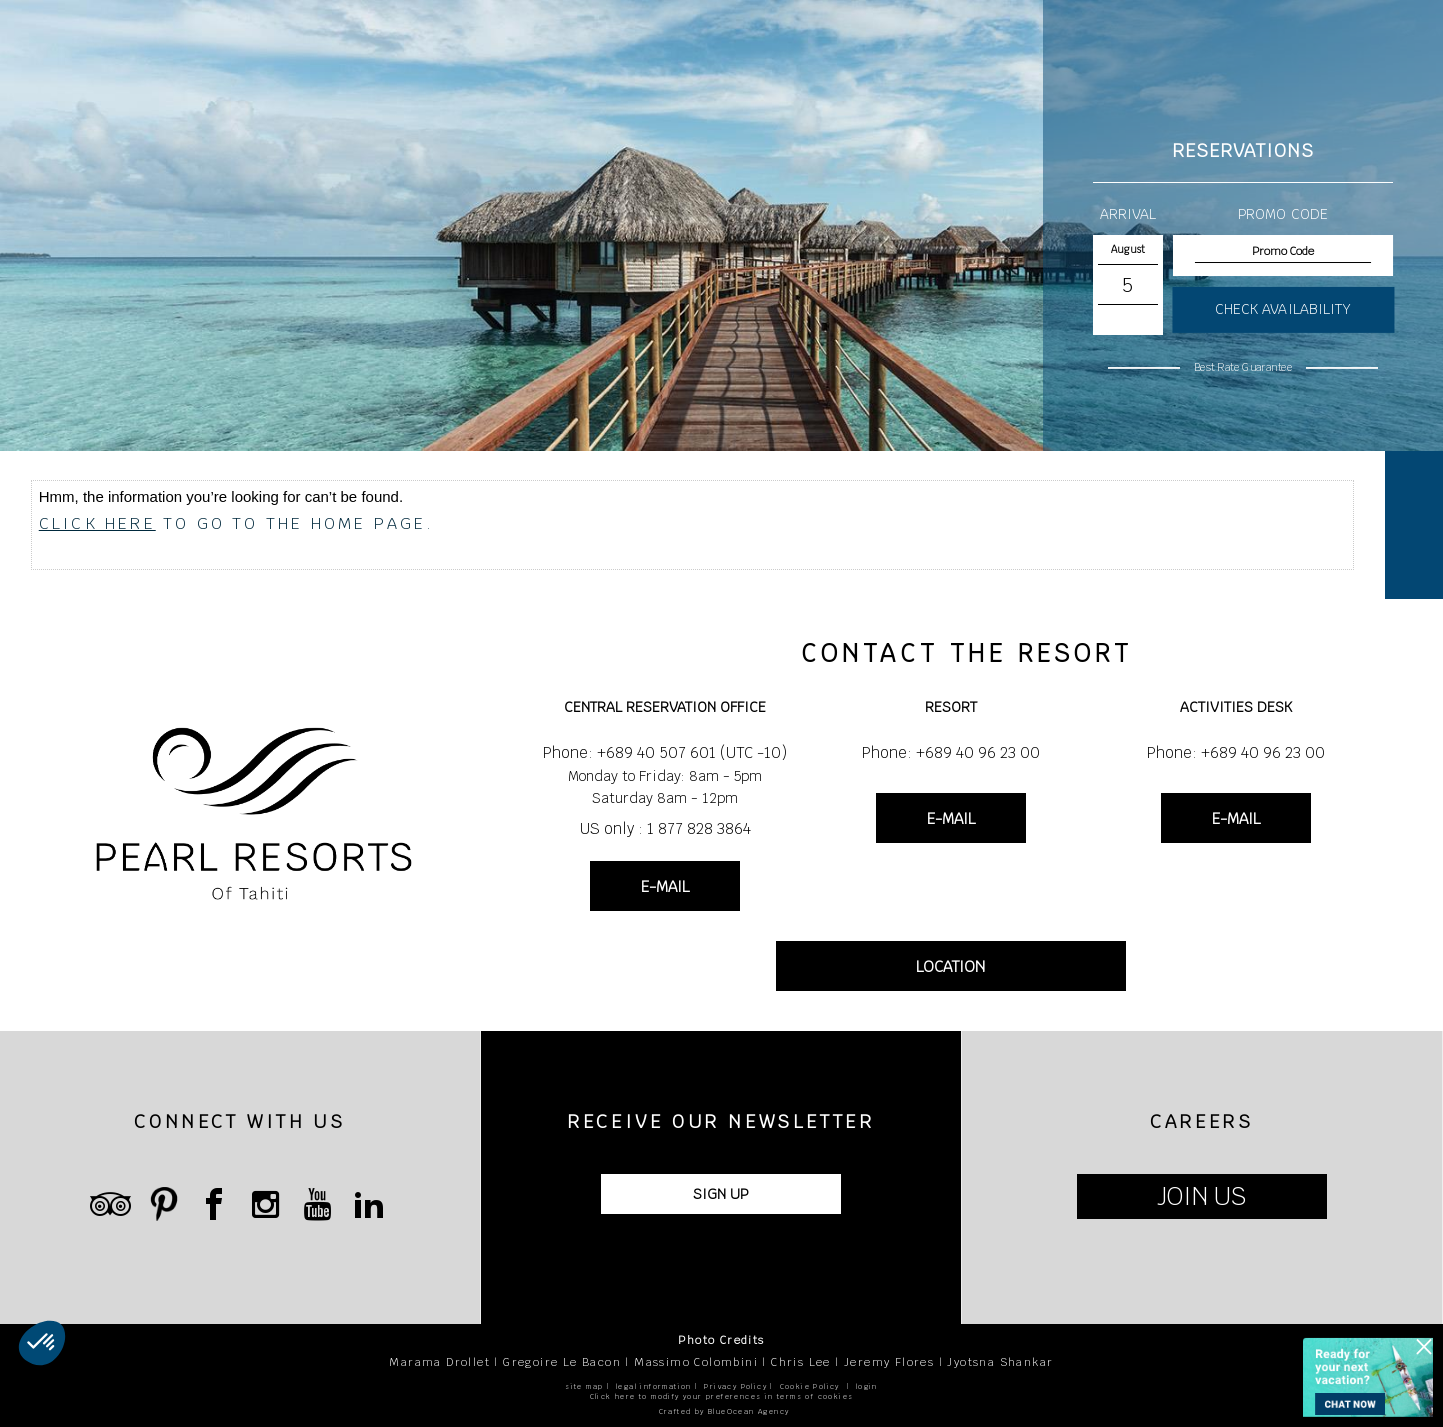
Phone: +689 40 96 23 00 (951, 752)
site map (584, 1386)
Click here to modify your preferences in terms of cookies (722, 1396)
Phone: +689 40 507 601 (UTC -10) (665, 752)
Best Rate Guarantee (1243, 367)
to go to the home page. (237, 523)
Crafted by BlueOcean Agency (724, 1411)
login (867, 1386)
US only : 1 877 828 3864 (665, 828)
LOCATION (950, 966)
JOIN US (1201, 1196)
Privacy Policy (735, 1386)
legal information (654, 1386)
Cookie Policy (810, 1386)
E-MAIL (665, 886)
